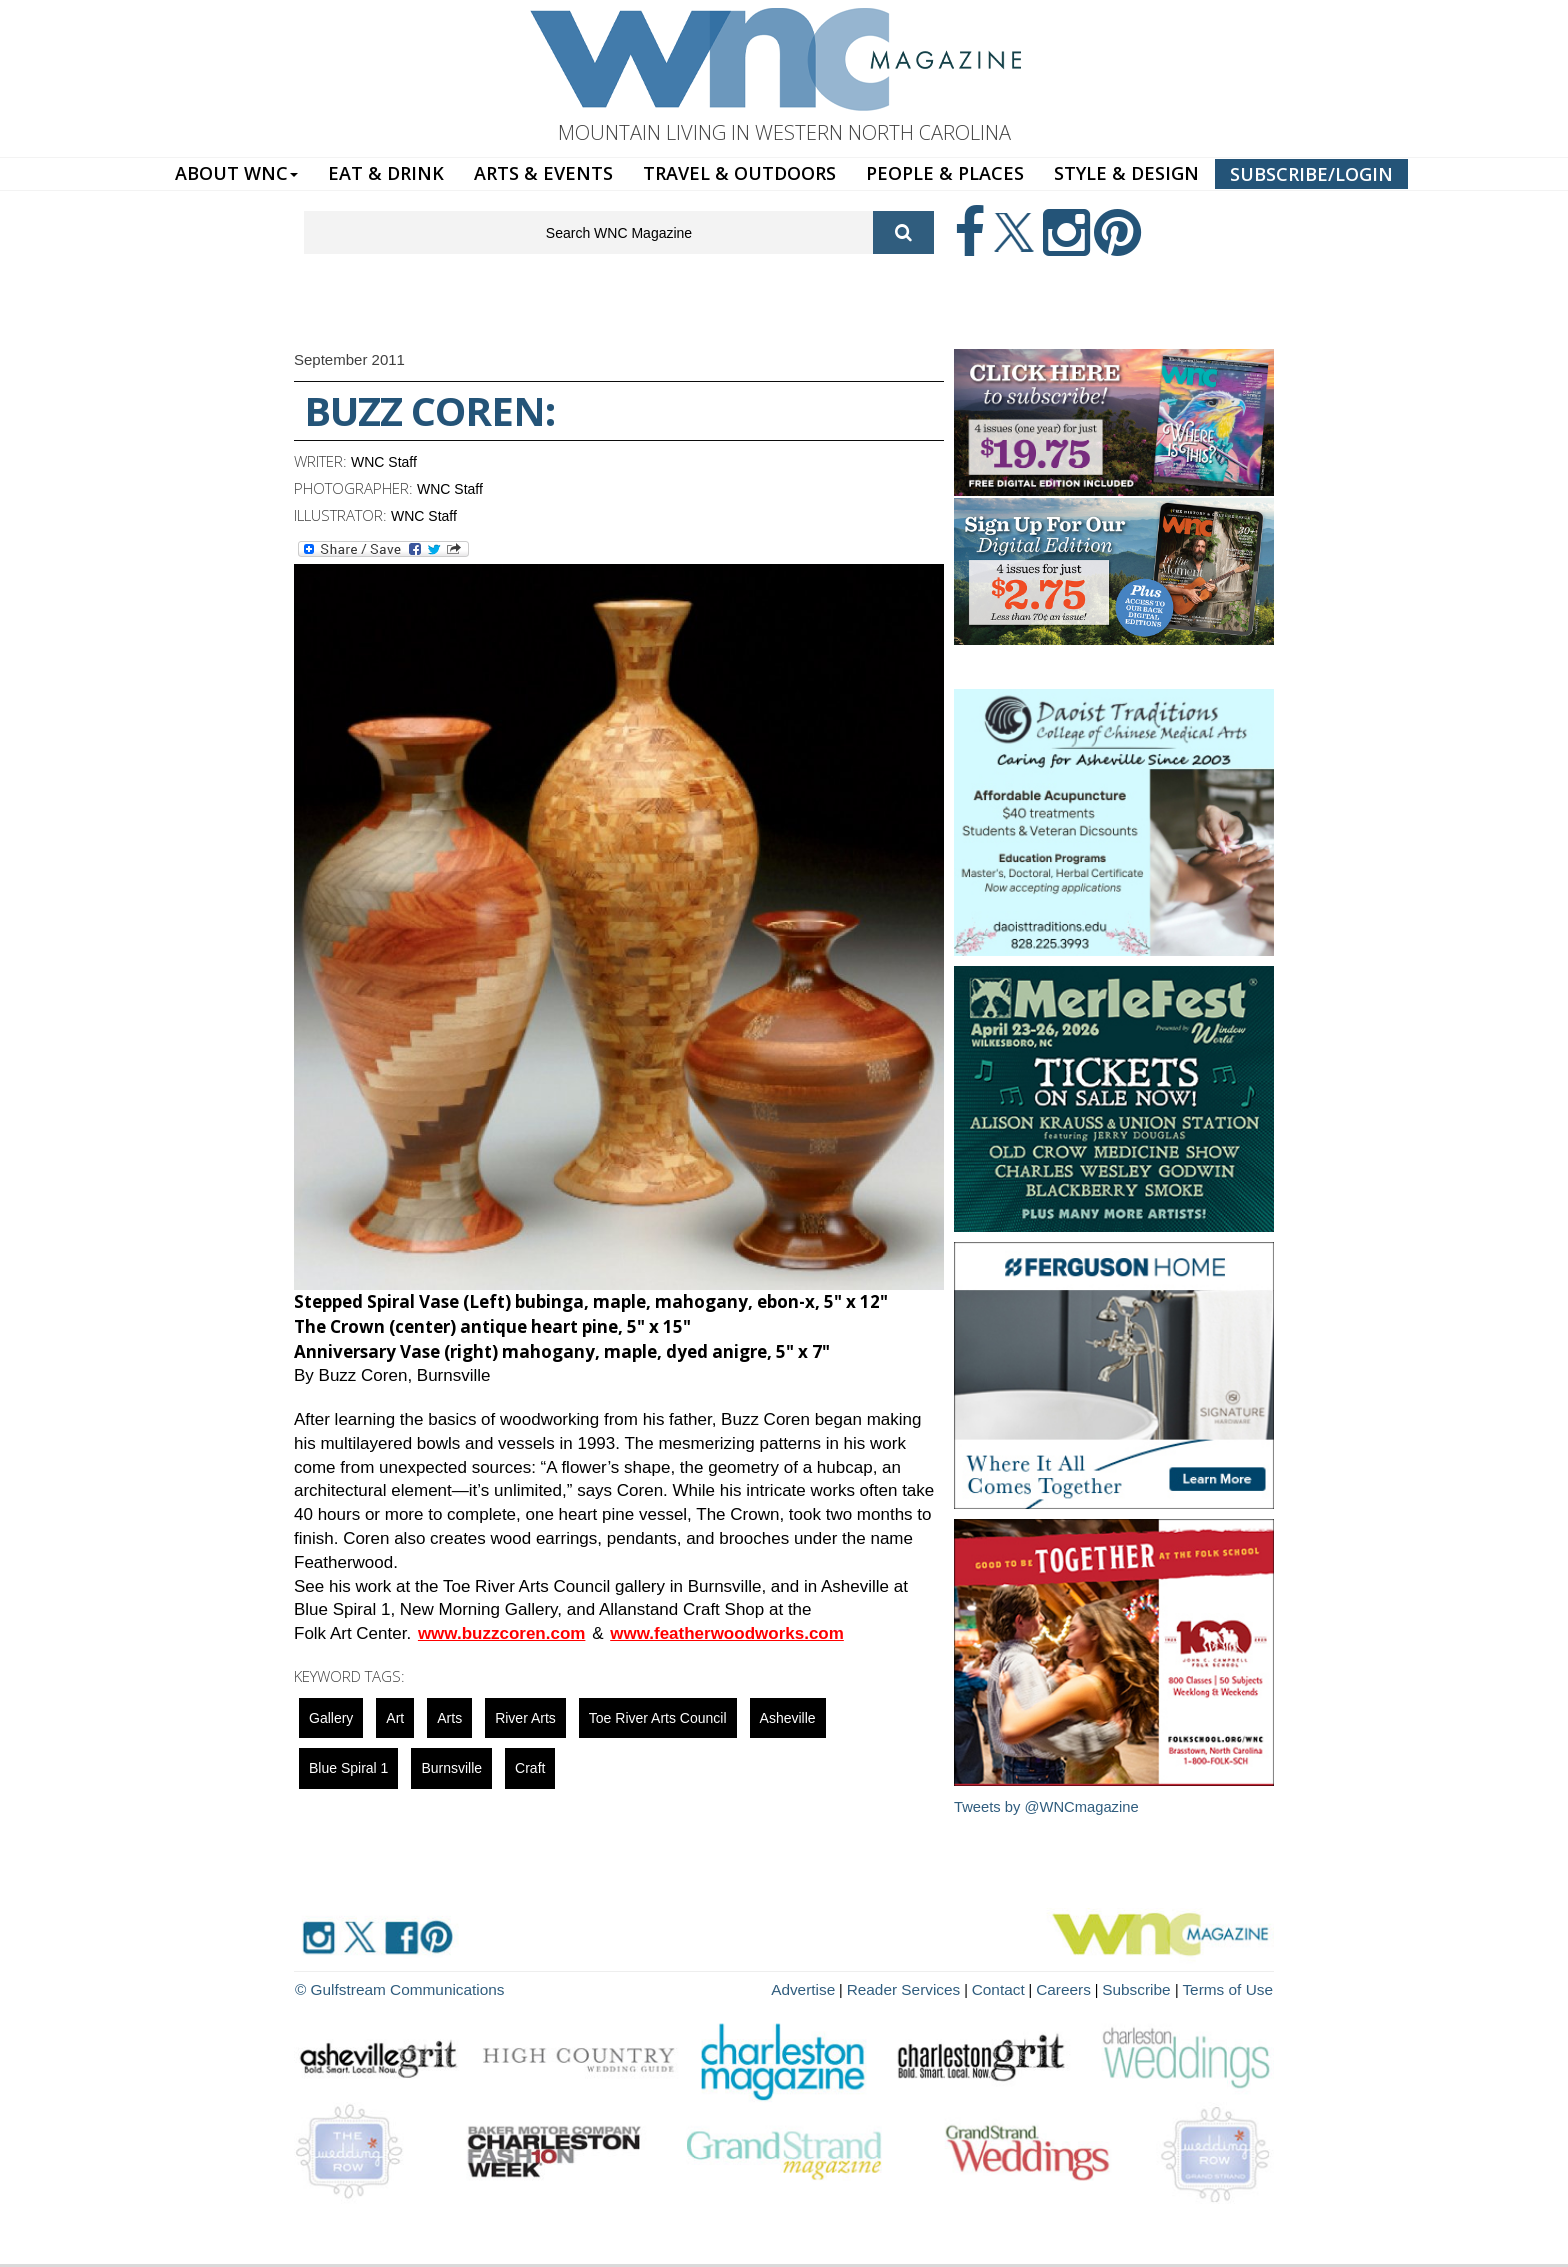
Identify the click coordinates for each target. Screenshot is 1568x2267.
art (395, 1718)
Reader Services (933, 1987)
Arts (449, 1718)
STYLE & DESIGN (1126, 173)
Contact (1020, 1987)
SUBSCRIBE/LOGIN (1311, 174)
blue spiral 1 (348, 1768)
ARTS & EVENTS (543, 173)
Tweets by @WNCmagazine (1048, 1806)
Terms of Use (1232, 1987)
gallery (331, 1718)
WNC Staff (384, 462)
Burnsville (451, 1768)
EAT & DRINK (386, 173)
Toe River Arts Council (658, 1718)
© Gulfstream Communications (390, 1987)
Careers (1081, 1987)
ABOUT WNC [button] (236, 173)
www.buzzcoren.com (502, 1633)
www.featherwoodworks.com (727, 1633)
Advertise (841, 1987)
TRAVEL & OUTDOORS (739, 173)
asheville (788, 1718)
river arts (525, 1718)
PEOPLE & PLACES (945, 173)
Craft (530, 1768)
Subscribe (1150, 1987)
